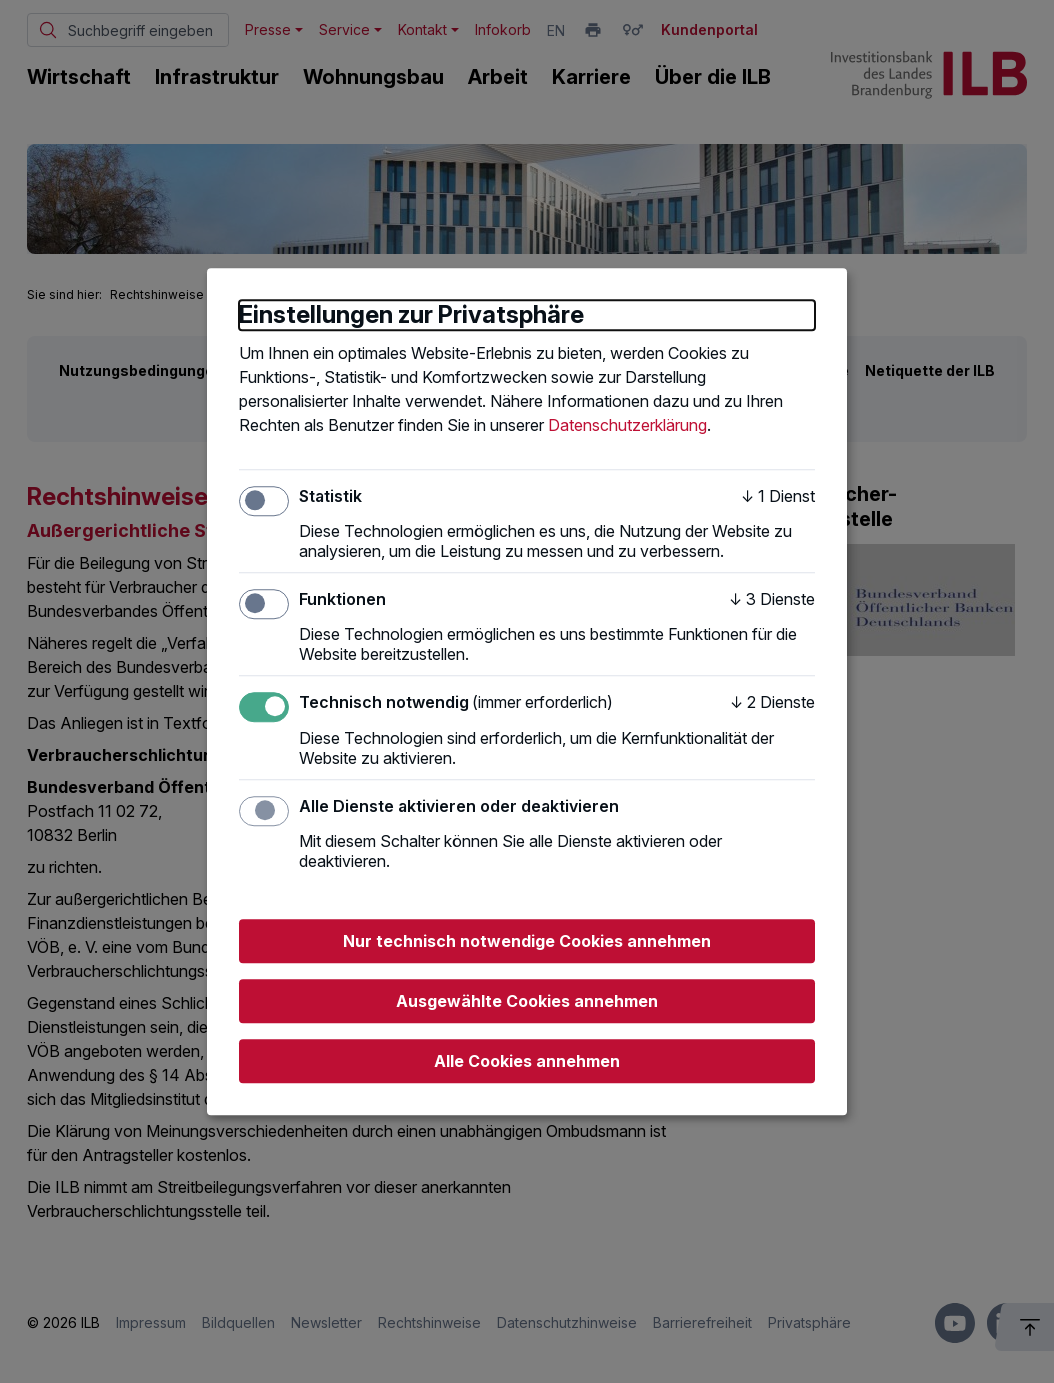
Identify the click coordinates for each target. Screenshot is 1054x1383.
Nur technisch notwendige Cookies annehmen (527, 941)
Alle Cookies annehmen (527, 1061)
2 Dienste (772, 703)
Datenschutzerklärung (627, 425)
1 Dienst (778, 496)
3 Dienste (772, 599)
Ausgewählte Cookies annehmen (527, 1001)
